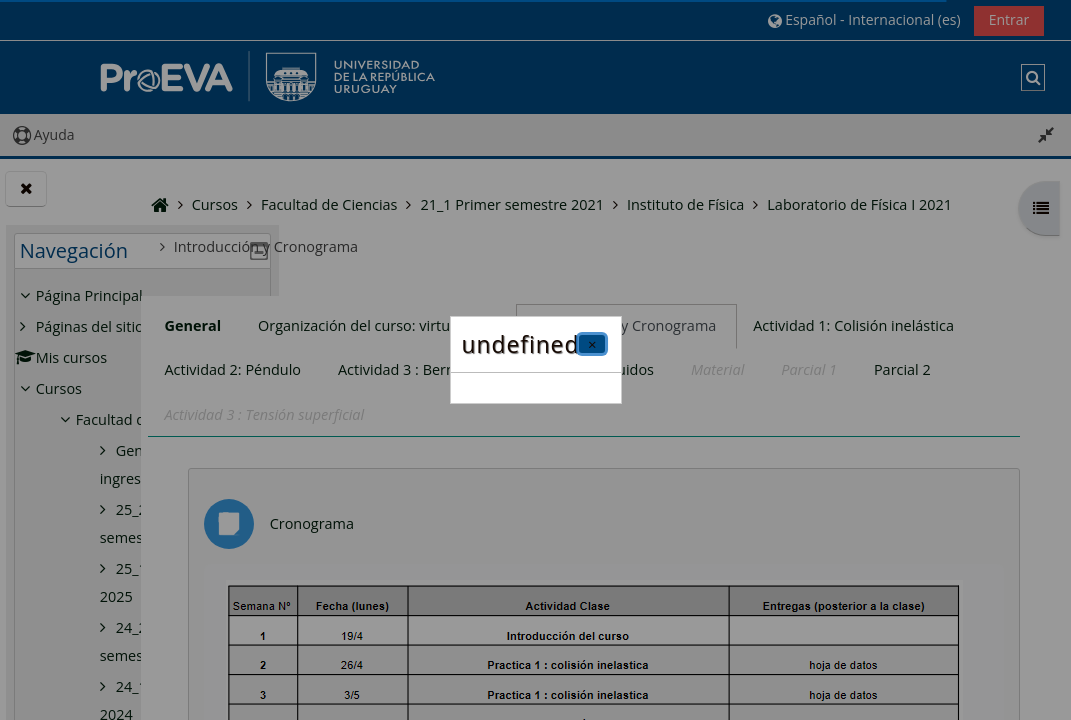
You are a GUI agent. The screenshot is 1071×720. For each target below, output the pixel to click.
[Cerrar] (592, 344)
